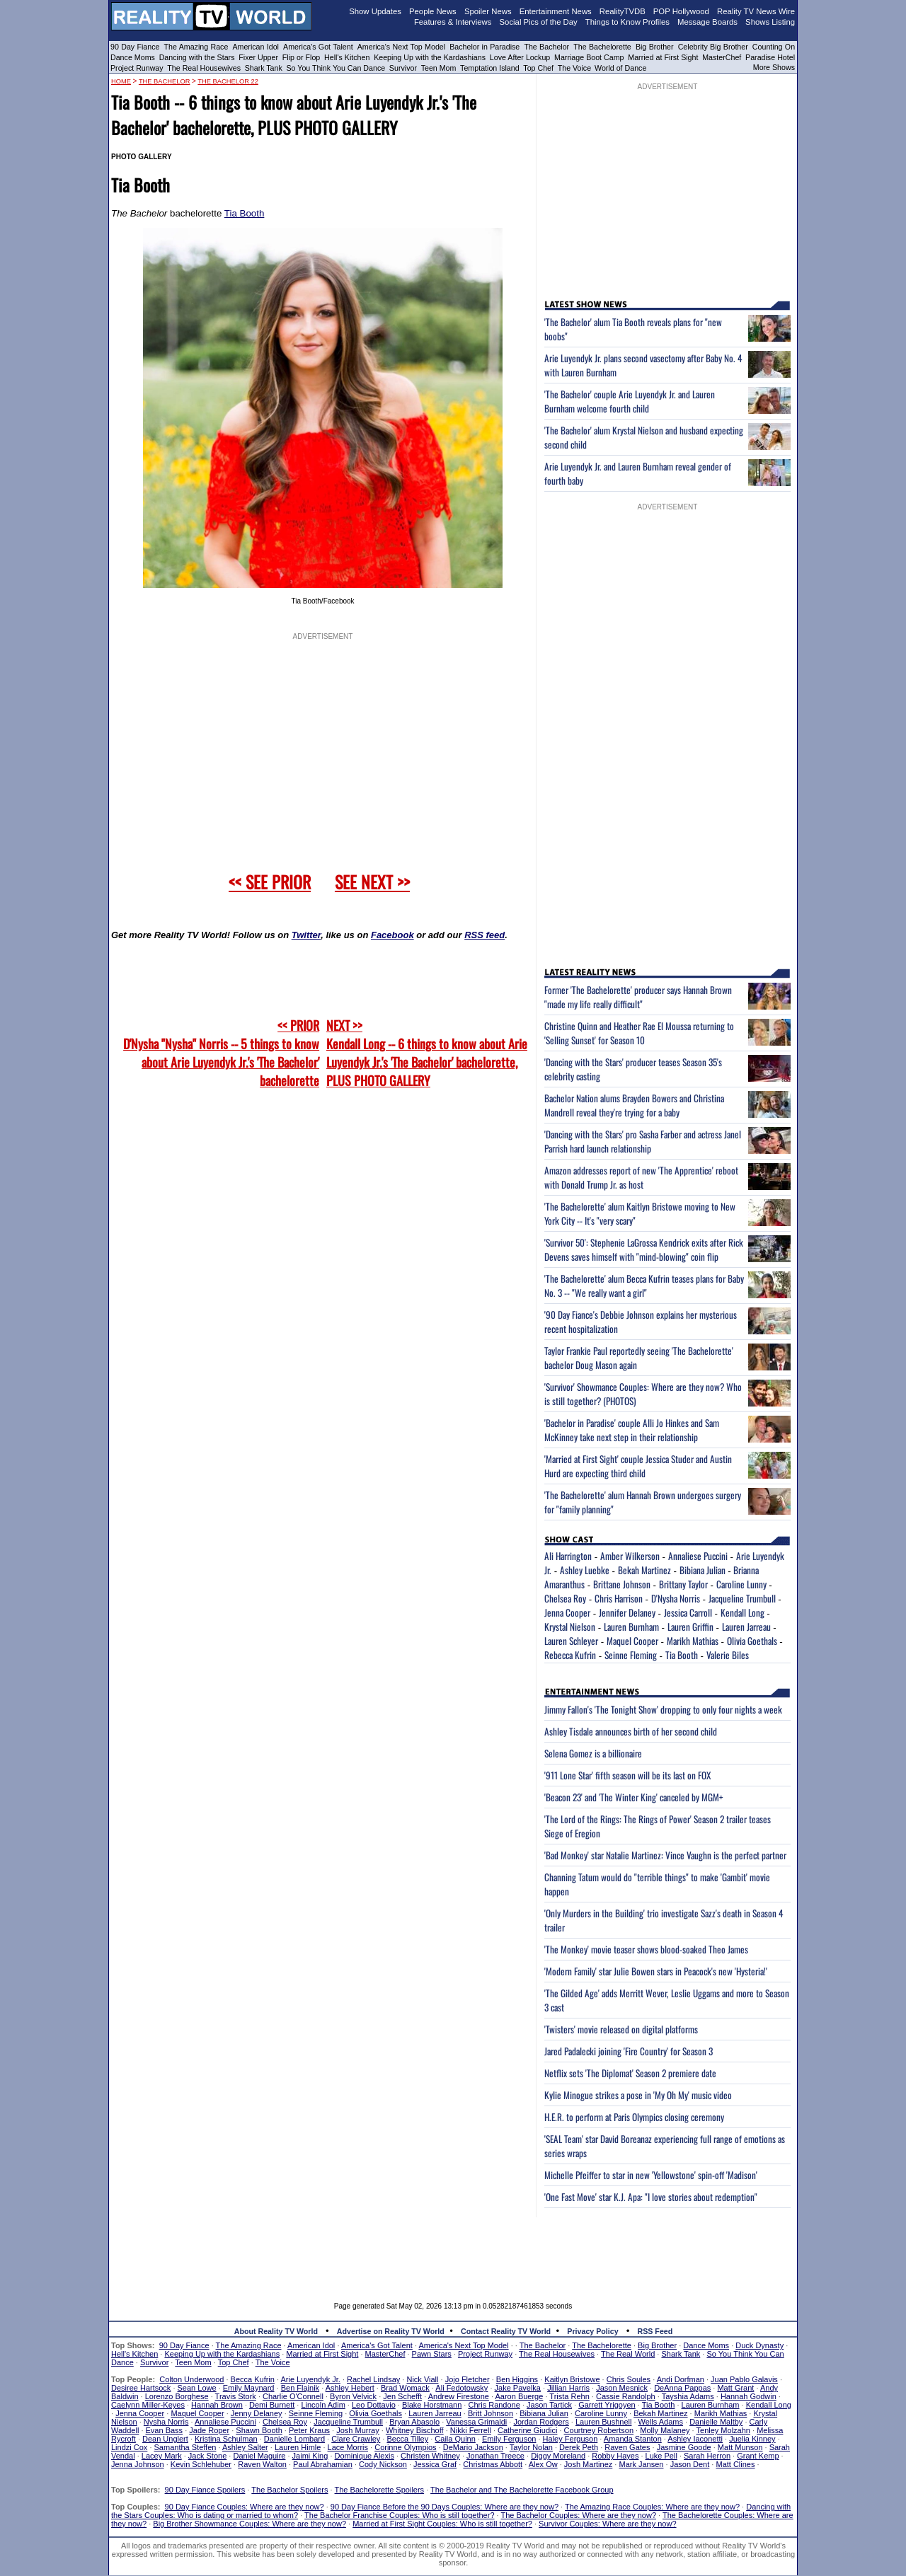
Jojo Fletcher (467, 2379)
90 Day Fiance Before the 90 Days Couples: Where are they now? (444, 2506)
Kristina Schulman (226, 2439)
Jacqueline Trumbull (742, 1598)
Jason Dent (690, 2464)
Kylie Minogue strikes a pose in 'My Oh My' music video (638, 2095)
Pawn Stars (432, 2354)
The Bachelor (546, 46)
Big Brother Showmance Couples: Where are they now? (249, 2523)
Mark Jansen (641, 2464)
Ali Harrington (568, 1556)
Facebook (392, 935)
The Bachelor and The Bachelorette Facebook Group (521, 2489)
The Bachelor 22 (227, 81)
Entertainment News (556, 11)
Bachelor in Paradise (484, 46)
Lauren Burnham (631, 1626)
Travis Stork (235, 2396)
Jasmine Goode (684, 2447)
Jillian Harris (568, 2388)
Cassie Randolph (625, 2396)
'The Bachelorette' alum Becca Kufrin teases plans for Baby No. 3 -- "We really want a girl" (644, 1285)
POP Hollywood (681, 11)
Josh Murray (357, 2430)
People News (433, 11)
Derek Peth (578, 2447)
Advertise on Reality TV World (391, 2331)
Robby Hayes (615, 2455)
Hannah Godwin (748, 2396)
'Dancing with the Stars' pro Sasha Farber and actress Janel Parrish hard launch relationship (642, 1141)
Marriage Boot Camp (589, 57)
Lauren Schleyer (571, 1641)
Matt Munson (740, 2447)
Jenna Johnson (137, 2464)
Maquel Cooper (632, 1641)
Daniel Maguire (259, 2455)
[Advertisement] (453, 2249)
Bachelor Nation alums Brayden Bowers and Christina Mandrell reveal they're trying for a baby (634, 1105)
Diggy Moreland (558, 2455)
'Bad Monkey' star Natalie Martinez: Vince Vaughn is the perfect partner (665, 1855)
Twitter (306, 935)
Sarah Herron (707, 2455)
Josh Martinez (588, 2464)
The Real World (628, 2354)
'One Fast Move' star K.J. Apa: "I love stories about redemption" (650, 2197)
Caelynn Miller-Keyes (148, 2405)
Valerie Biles (727, 1655)
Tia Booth (244, 213)
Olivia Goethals (752, 1641)
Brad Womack (405, 2388)
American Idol (255, 46)
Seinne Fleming (630, 1655)
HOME (121, 81)
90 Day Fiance (134, 46)
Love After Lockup (520, 57)
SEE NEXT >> (372, 881)
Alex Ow (543, 2464)
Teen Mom (439, 68)
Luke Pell (661, 2455)
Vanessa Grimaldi (476, 2422)
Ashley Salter (245, 2447)
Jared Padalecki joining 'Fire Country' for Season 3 (628, 2051)
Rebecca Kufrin (570, 1655)
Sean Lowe (197, 2388)
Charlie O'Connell (293, 2396)
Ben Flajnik (300, 2388)
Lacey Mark (162, 2455)
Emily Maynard (249, 2388)
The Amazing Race (196, 46)
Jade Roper (209, 2430)
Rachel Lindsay (373, 2379)
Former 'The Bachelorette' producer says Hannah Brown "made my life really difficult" (638, 997)
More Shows (774, 67)
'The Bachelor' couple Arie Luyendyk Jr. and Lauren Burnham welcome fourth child (629, 401)
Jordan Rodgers (540, 2422)
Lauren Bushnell (603, 2422)
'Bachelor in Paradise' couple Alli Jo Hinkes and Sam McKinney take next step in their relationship (631, 1430)
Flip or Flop (301, 57)
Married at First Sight (663, 57)
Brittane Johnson (621, 1584)
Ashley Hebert (350, 2388)
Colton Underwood (191, 2379)
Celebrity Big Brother (713, 46)
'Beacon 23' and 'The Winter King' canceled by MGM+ (633, 1797)
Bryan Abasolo (414, 2422)
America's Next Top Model (401, 46)
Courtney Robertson (598, 2430)
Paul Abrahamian (322, 2464)
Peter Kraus (309, 2430)
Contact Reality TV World (506, 2331)
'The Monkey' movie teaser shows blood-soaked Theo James (646, 1949)
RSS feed (484, 935)
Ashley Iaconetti (695, 2439)
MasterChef (721, 57)
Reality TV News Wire (756, 11)
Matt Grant (735, 2388)
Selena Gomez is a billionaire (593, 1753)
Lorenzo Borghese (177, 2396)
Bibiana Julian (703, 1570)
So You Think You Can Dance (336, 68)
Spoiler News (488, 11)
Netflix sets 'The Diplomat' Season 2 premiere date (630, 2073)
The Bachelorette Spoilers (380, 2489)
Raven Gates (627, 2447)
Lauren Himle (298, 2447)
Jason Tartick (549, 2405)
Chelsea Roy (565, 1598)
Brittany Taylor (683, 1584)
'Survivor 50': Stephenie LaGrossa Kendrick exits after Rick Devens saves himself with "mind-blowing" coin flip (643, 1249)
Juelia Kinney (752, 2439)
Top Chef (538, 68)
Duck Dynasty (759, 2345)
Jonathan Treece (495, 2455)
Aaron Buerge (519, 2396)
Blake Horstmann (431, 2405)
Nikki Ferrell (470, 2430)
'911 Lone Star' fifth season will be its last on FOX (627, 1775)
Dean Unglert (165, 2439)
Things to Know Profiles (627, 22)
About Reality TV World (276, 2331)
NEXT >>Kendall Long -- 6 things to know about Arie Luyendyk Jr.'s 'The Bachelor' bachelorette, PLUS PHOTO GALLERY (426, 1053)
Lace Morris (348, 2447)
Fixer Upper (258, 57)
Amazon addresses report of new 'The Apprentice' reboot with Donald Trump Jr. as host (641, 1177)
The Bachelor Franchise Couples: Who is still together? (399, 2515)
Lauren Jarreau (746, 1626)
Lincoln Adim (323, 2405)
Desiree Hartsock (141, 2388)
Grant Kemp (758, 2455)
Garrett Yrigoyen (607, 2405)
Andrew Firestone (458, 2396)
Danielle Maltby (715, 2422)
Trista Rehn (569, 2396)
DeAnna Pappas (682, 2388)
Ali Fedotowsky (461, 2388)
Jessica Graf (435, 2464)
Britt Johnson (490, 2413)
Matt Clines (735, 2464)
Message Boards (707, 22)
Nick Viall (422, 2379)
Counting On (773, 46)
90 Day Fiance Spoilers (205, 2489)
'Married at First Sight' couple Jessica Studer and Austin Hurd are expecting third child (638, 1466)
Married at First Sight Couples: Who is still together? (442, 2523)
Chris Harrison (619, 1598)
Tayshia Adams (688, 2396)
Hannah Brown (217, 2405)
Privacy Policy (592, 2331)
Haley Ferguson (570, 2439)
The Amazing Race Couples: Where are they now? (652, 2506)
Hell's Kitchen (346, 57)
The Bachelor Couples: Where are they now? (579, 2515)
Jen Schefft (402, 2396)
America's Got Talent (318, 46)
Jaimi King (310, 2455)
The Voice (575, 68)
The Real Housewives (204, 68)
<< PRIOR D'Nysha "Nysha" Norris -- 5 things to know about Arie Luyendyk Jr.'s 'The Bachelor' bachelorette (221, 1053)
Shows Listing (770, 22)
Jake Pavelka (518, 2388)
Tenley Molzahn (723, 2430)
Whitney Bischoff (415, 2430)
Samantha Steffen (185, 2447)
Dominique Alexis (364, 2455)
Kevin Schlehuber (201, 2464)
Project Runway (137, 68)
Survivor (403, 68)
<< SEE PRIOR (270, 881)
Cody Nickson (383, 2464)
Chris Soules (628, 2379)
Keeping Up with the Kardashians (430, 57)
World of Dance (620, 68)
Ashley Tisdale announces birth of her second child (630, 1731)
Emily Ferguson (509, 2439)
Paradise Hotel (770, 57)
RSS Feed (655, 2331)
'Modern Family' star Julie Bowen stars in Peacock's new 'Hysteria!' (655, 1971)
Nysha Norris (166, 2422)
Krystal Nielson (569, 1626)
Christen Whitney (430, 2455)
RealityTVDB (623, 11)
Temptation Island (490, 68)
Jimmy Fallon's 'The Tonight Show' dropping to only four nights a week (663, 1709)
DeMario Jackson (473, 2447)
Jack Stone (207, 2455)
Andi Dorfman (680, 2379)
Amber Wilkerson (630, 1556)
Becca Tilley (407, 2439)
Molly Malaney (664, 2430)
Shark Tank (263, 68)
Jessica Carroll (688, 1612)
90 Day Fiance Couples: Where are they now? (244, 2506)
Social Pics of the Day (539, 22)
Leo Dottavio (374, 2405)
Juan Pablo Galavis (744, 2379)
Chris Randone (494, 2405)
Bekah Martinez (644, 1570)
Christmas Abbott (492, 2464)
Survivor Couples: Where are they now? (607, 2523)
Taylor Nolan (531, 2447)
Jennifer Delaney (627, 1612)
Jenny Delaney (256, 2413)
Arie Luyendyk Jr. (310, 2379)
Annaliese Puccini (698, 1556)
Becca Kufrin (253, 2379)
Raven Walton (262, 2464)
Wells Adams (660, 2422)
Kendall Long (742, 1612)
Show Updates (375, 11)
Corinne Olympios (405, 2447)
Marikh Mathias (692, 1641)
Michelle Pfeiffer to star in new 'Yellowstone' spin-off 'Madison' (650, 2175)
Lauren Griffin (690, 1626)
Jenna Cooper (567, 1612)
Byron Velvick (353, 2396)
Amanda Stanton (633, 2439)
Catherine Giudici (527, 2430)
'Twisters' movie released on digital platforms (621, 2029)
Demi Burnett (271, 2405)
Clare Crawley (355, 2439)
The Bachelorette (602, 46)
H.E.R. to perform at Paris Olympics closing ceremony (634, 2117)
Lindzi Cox (129, 2447)
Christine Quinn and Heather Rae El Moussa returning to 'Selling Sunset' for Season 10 (639, 1033)
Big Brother (655, 46)
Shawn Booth (259, 2430)
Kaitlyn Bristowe (572, 2379)
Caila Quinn (455, 2439)
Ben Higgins (517, 2379)
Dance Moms (132, 57)
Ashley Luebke (584, 1570)
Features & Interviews (453, 22)
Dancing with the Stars (197, 57)
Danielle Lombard (294, 2439)
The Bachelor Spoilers (289, 2489)
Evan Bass (164, 2430)
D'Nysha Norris (675, 1598)
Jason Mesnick (622, 2388)
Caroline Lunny (741, 1584)
